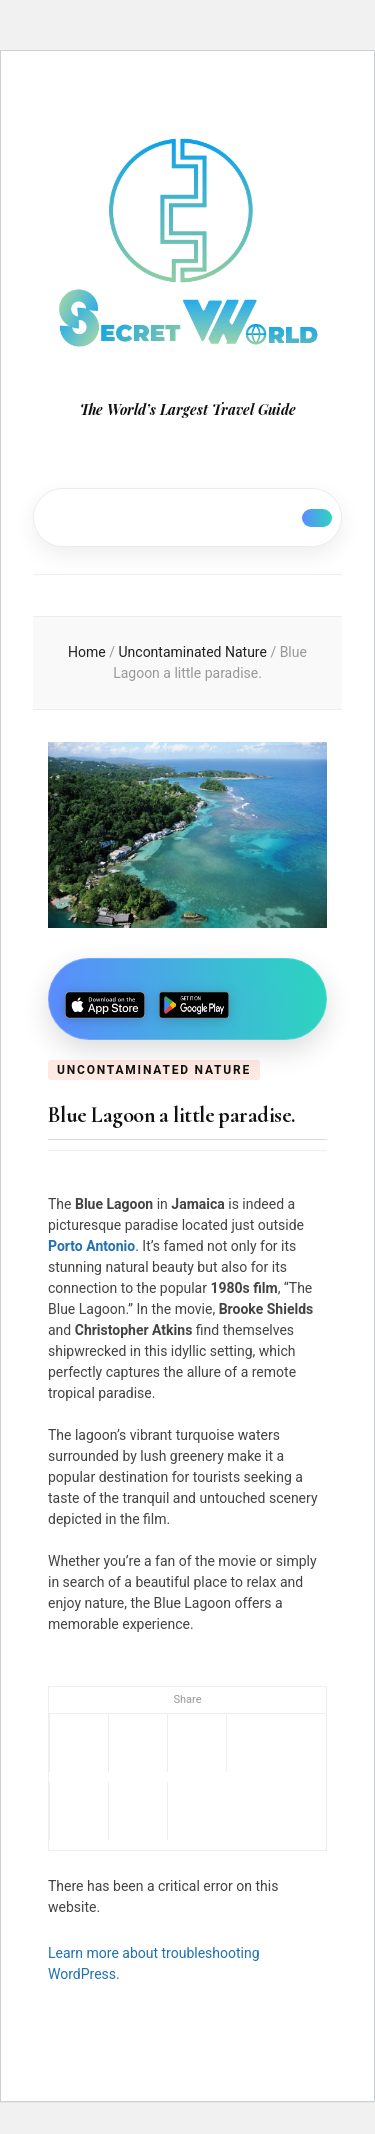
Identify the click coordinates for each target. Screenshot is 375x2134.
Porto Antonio (91, 1246)
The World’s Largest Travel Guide (188, 409)
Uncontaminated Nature (154, 1070)
